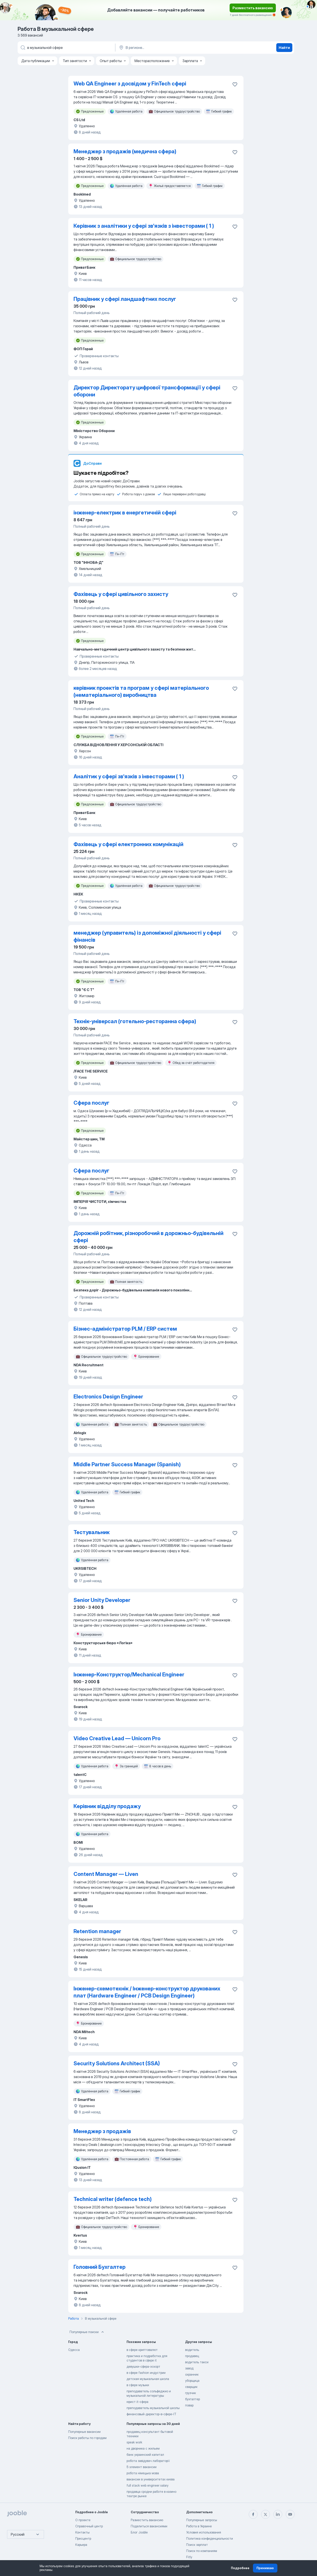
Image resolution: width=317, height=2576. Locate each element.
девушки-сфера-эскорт (143, 2366)
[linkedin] (277, 2514)
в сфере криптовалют (142, 2350)
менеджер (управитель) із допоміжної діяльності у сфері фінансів (147, 936)
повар (189, 2405)
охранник (192, 2374)
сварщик (191, 2387)
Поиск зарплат (197, 2544)
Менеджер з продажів (102, 2131)
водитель (192, 2350)
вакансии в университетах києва (151, 2479)
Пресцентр (83, 2538)
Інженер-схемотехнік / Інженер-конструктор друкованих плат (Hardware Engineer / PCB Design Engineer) (147, 1992)
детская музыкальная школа (148, 2379)
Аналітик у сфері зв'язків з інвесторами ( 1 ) (129, 776)
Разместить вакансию (252, 8)
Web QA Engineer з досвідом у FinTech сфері (130, 83)
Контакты (82, 2532)
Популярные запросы (201, 2520)
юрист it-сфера (137, 2402)
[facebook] (253, 2514)
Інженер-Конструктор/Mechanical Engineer (129, 1674)
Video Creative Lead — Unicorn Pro (117, 1738)
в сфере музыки (138, 2385)
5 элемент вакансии (142, 2467)
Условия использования (203, 2532)
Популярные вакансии (84, 2432)
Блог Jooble (139, 2532)
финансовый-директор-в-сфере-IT (151, 2414)
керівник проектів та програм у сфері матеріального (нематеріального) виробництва (141, 691)
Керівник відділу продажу (107, 1806)
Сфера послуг (91, 1103)
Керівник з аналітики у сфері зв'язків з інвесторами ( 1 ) (144, 226)
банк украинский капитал (145, 2454)
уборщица (192, 2380)
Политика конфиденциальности (209, 2538)
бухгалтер (192, 2399)
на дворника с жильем (143, 2448)
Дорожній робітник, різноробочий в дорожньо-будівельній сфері (148, 1236)
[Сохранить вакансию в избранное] (235, 84)
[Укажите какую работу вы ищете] (66, 47)
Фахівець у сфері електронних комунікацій (128, 844)
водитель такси (196, 2362)
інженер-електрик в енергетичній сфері (125, 512)
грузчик (190, 2393)
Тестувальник (92, 1532)
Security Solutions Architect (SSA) (117, 2063)
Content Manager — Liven (106, 1874)
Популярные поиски (87, 2332)
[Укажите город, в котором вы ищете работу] (164, 47)
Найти (284, 47)
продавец (192, 2356)
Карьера (81, 2544)
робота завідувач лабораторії (148, 2461)
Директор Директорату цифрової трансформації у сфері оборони (147, 391)
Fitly (189, 2557)
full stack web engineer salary (147, 2485)
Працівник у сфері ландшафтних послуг (125, 299)
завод (189, 2368)
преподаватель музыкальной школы (153, 2408)
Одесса (74, 2350)
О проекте (82, 2520)
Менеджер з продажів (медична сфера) (125, 151)
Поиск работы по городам (87, 2438)
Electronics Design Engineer (108, 1396)
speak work (134, 2442)
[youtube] (290, 2514)
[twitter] (265, 2514)
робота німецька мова (143, 2473)
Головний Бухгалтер (99, 2267)
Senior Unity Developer (102, 1600)
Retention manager (97, 1931)
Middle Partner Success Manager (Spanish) (127, 1464)
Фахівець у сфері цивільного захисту (121, 594)
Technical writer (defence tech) (113, 2199)
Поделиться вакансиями (149, 2526)
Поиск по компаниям (201, 2551)
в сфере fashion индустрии (146, 2372)
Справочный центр (89, 2526)
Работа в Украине (199, 2526)
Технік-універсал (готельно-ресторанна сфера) (135, 1021)
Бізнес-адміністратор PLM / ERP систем (125, 1329)
